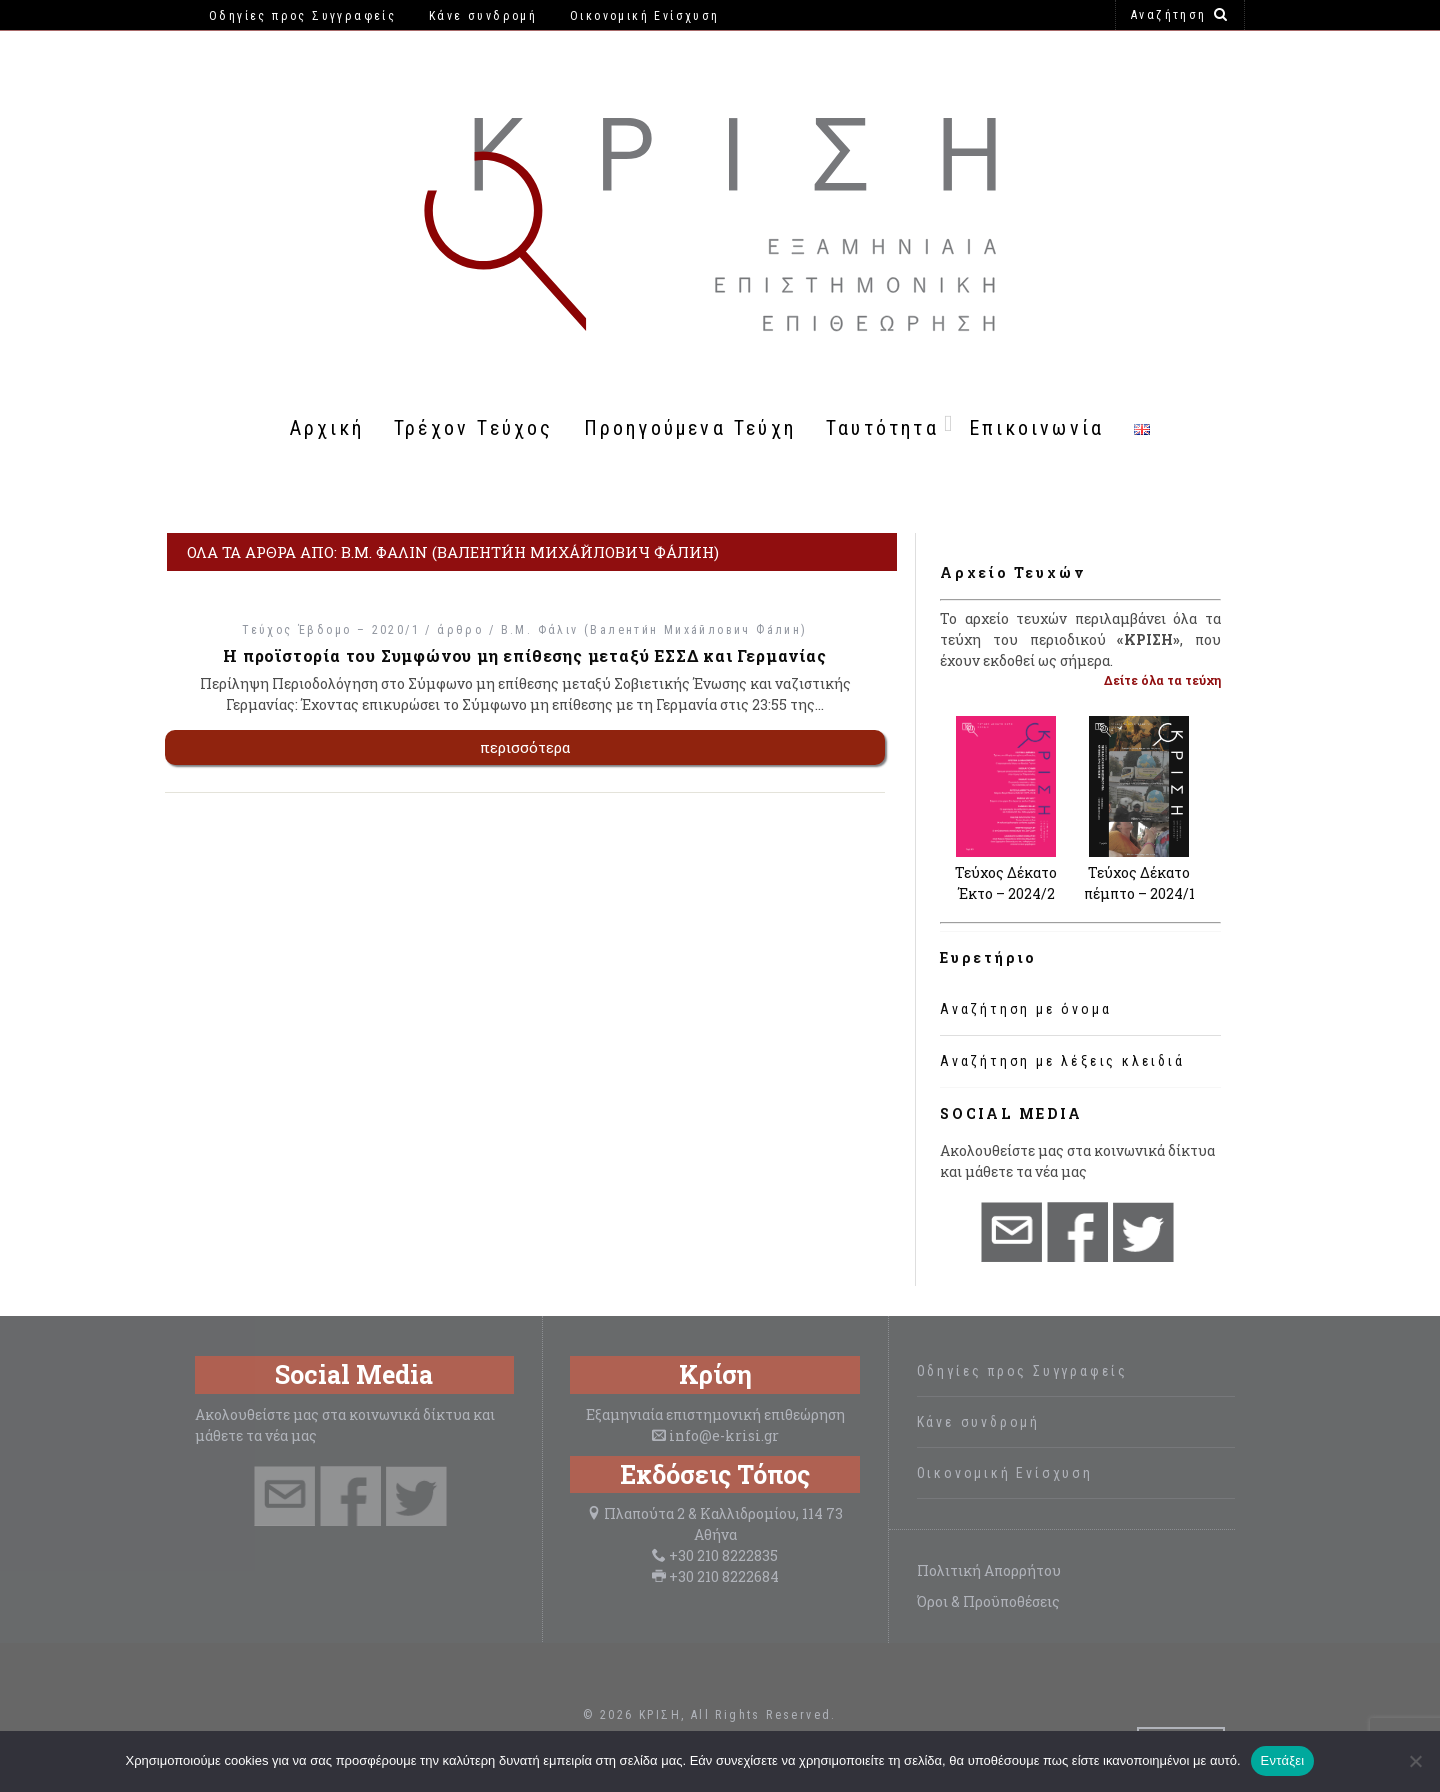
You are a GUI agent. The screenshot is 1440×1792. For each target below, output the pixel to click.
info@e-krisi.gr (724, 1435)
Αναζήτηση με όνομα (1025, 1009)
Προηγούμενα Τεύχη (690, 428)
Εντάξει (1283, 1760)
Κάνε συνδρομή (978, 1422)
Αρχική (327, 428)
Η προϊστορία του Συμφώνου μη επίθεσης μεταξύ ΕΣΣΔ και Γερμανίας (524, 655)
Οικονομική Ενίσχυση (1005, 1473)
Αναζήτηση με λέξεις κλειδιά (1062, 1061)
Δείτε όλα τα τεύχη (1162, 680)
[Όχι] (1415, 1761)
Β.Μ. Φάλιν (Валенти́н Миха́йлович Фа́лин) (654, 630)
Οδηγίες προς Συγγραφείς (1022, 1371)
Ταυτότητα (882, 428)
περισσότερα (525, 747)
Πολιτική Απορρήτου (989, 1570)
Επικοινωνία (1036, 428)
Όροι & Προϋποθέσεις (988, 1601)
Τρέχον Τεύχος (474, 428)
